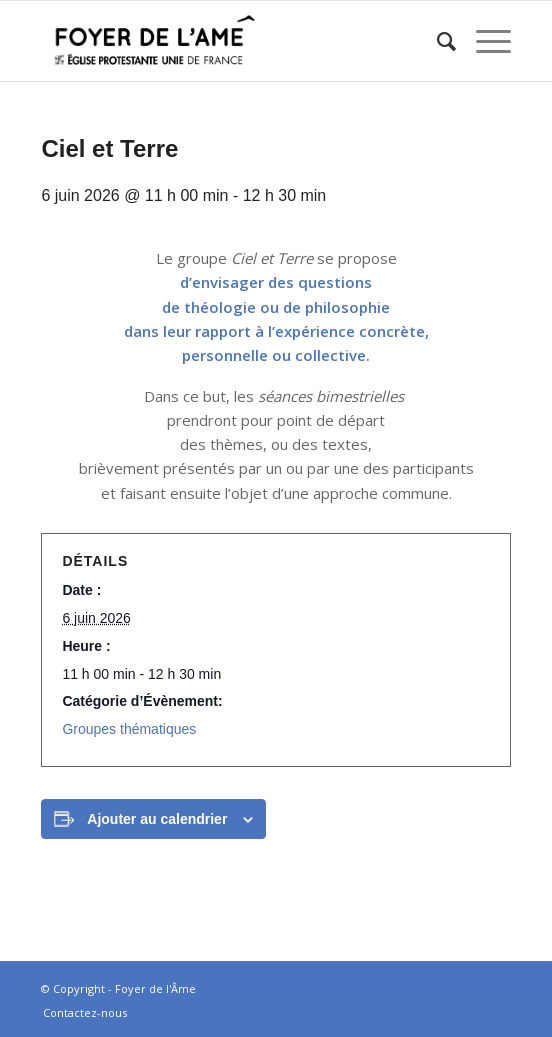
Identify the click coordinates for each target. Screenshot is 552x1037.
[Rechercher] (436, 41)
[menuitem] (436, 41)
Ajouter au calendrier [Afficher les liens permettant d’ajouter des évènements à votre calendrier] (157, 819)
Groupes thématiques (129, 729)
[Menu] (483, 41)
